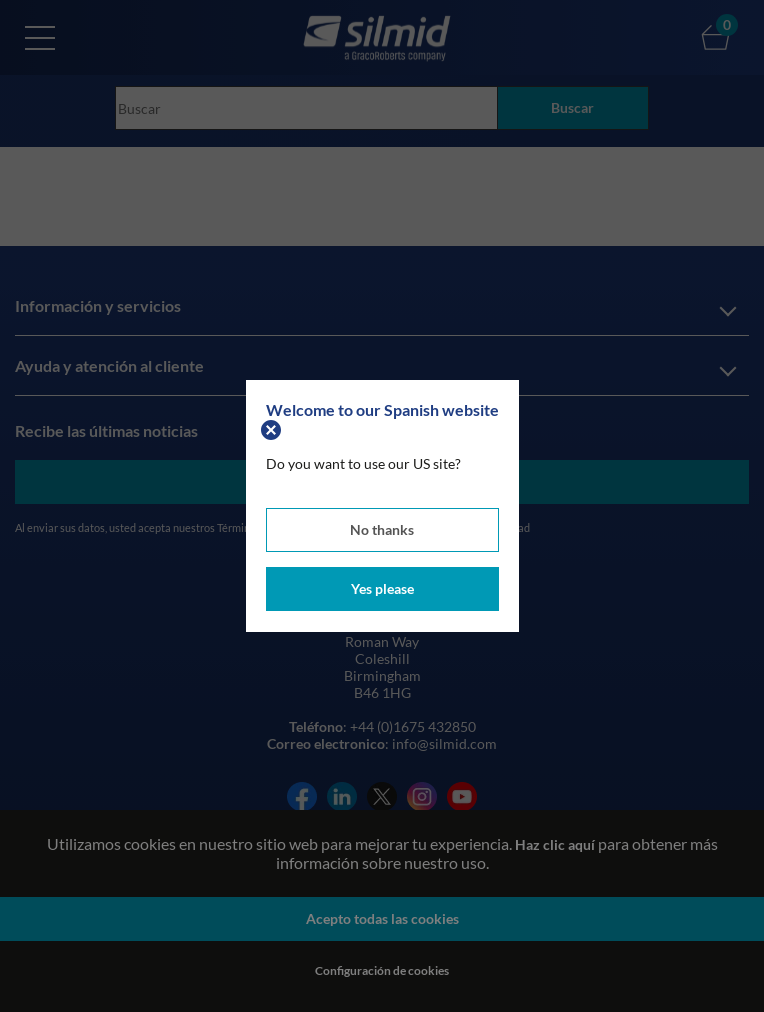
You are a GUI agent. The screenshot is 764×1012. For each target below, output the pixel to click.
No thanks (382, 529)
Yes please (382, 588)
